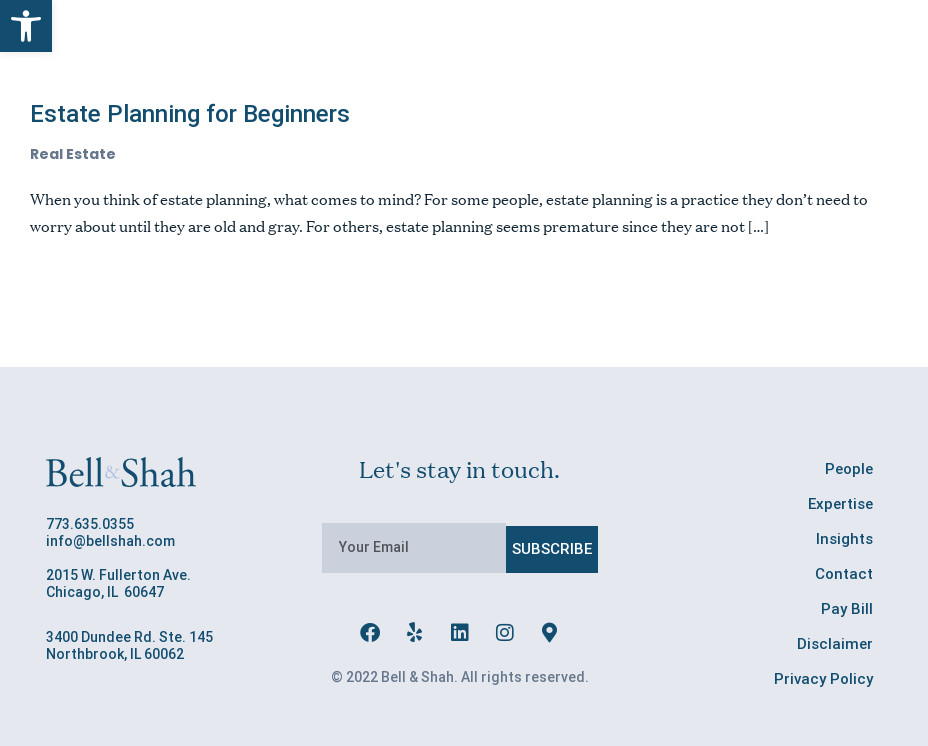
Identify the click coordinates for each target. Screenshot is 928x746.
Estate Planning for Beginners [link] (190, 114)
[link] (26, 26)
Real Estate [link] (73, 154)
